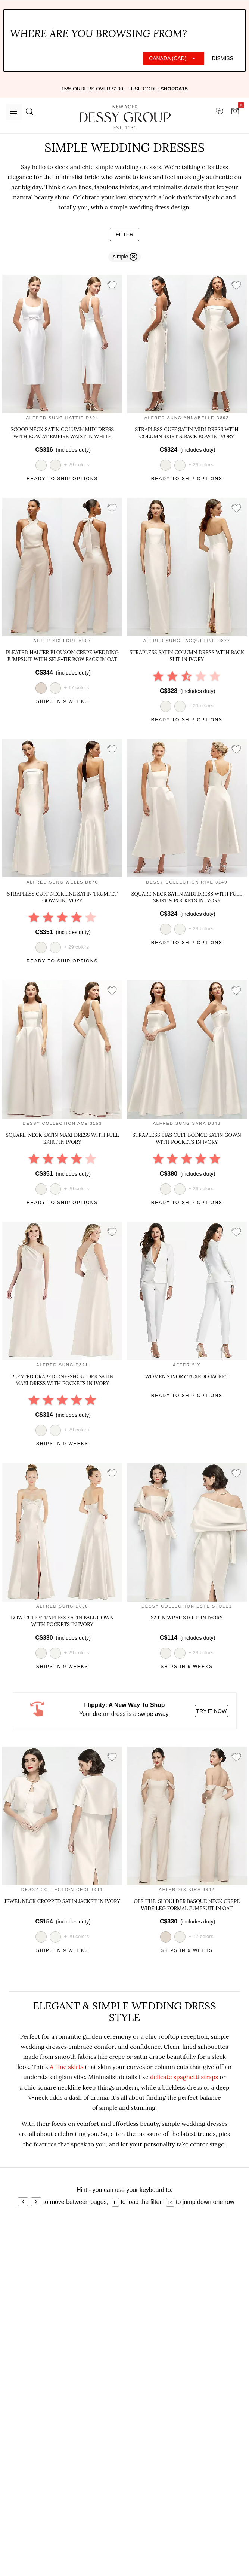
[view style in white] (180, 465)
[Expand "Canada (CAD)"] (173, 58)
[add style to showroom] (112, 285)
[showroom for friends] (219, 111)
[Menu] (14, 112)
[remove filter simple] (124, 257)
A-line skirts (66, 2066)
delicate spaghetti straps (184, 2077)
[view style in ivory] (55, 465)
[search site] (29, 112)
